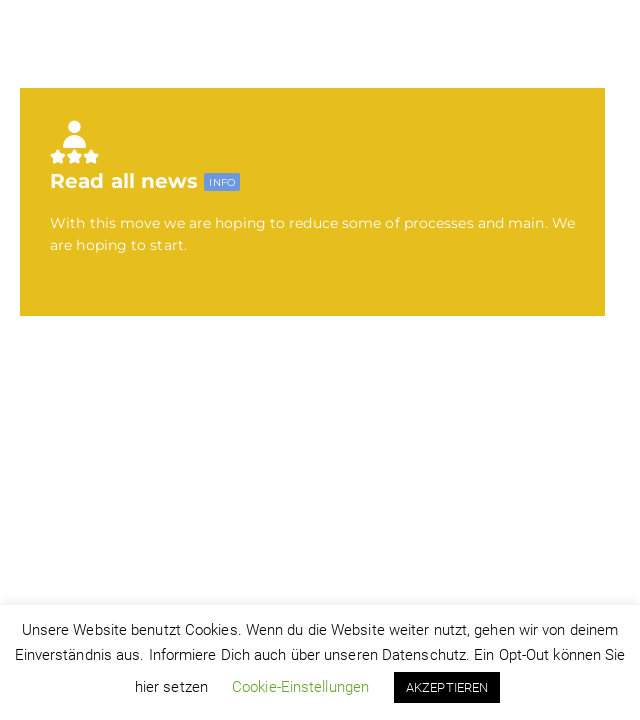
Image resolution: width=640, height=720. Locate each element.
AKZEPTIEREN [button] (447, 687)
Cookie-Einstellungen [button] (300, 687)
